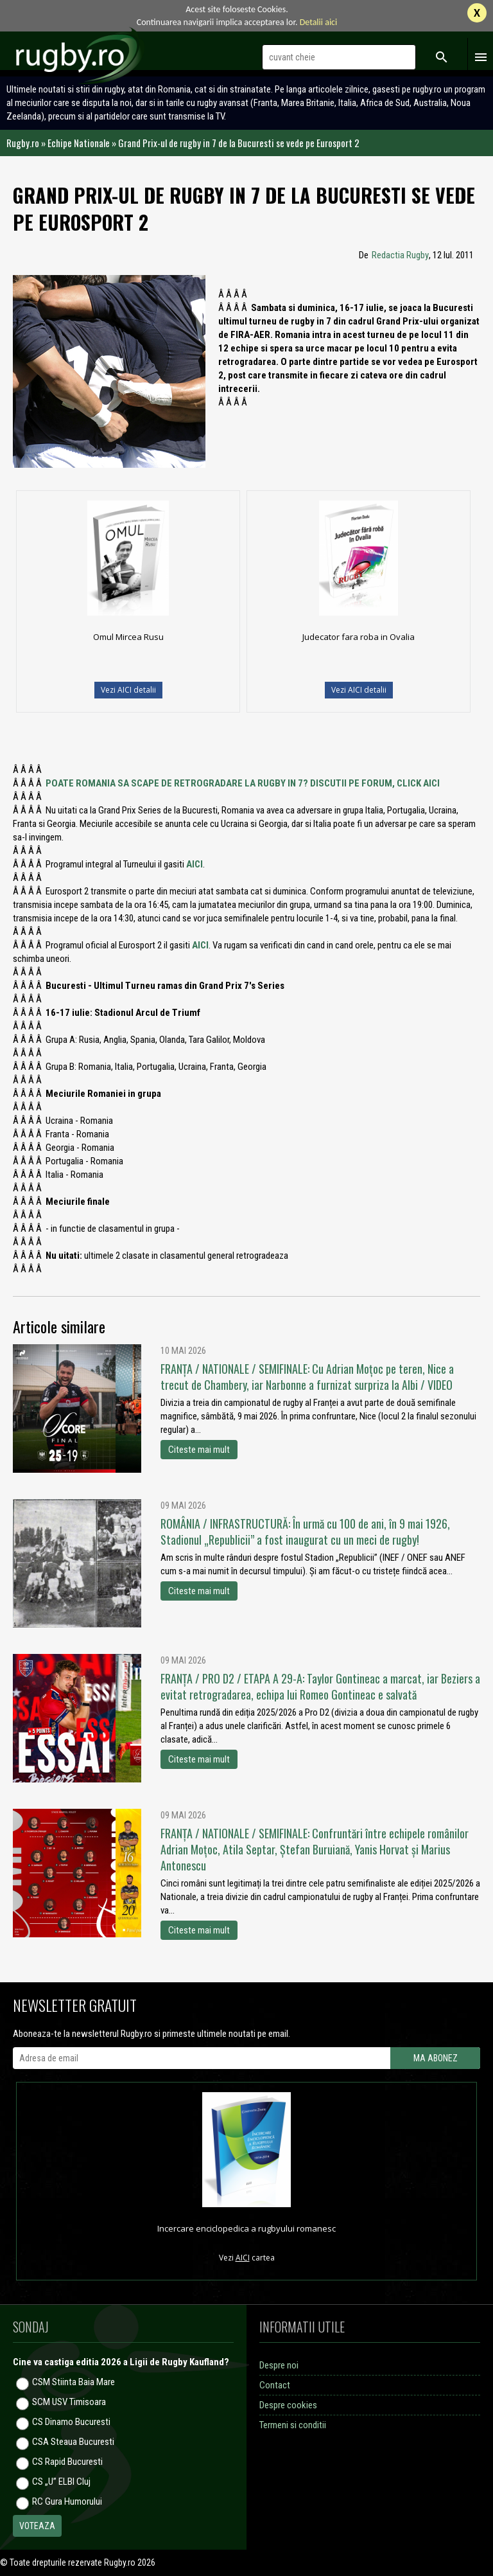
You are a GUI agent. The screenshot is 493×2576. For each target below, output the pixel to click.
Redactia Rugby (400, 255)
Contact (274, 2385)
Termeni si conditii (292, 2425)
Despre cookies (288, 2405)
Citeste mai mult (199, 1449)
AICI (194, 864)
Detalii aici (319, 22)
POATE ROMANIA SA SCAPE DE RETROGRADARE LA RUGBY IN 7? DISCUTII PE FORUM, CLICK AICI (243, 783)
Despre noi (278, 2365)
